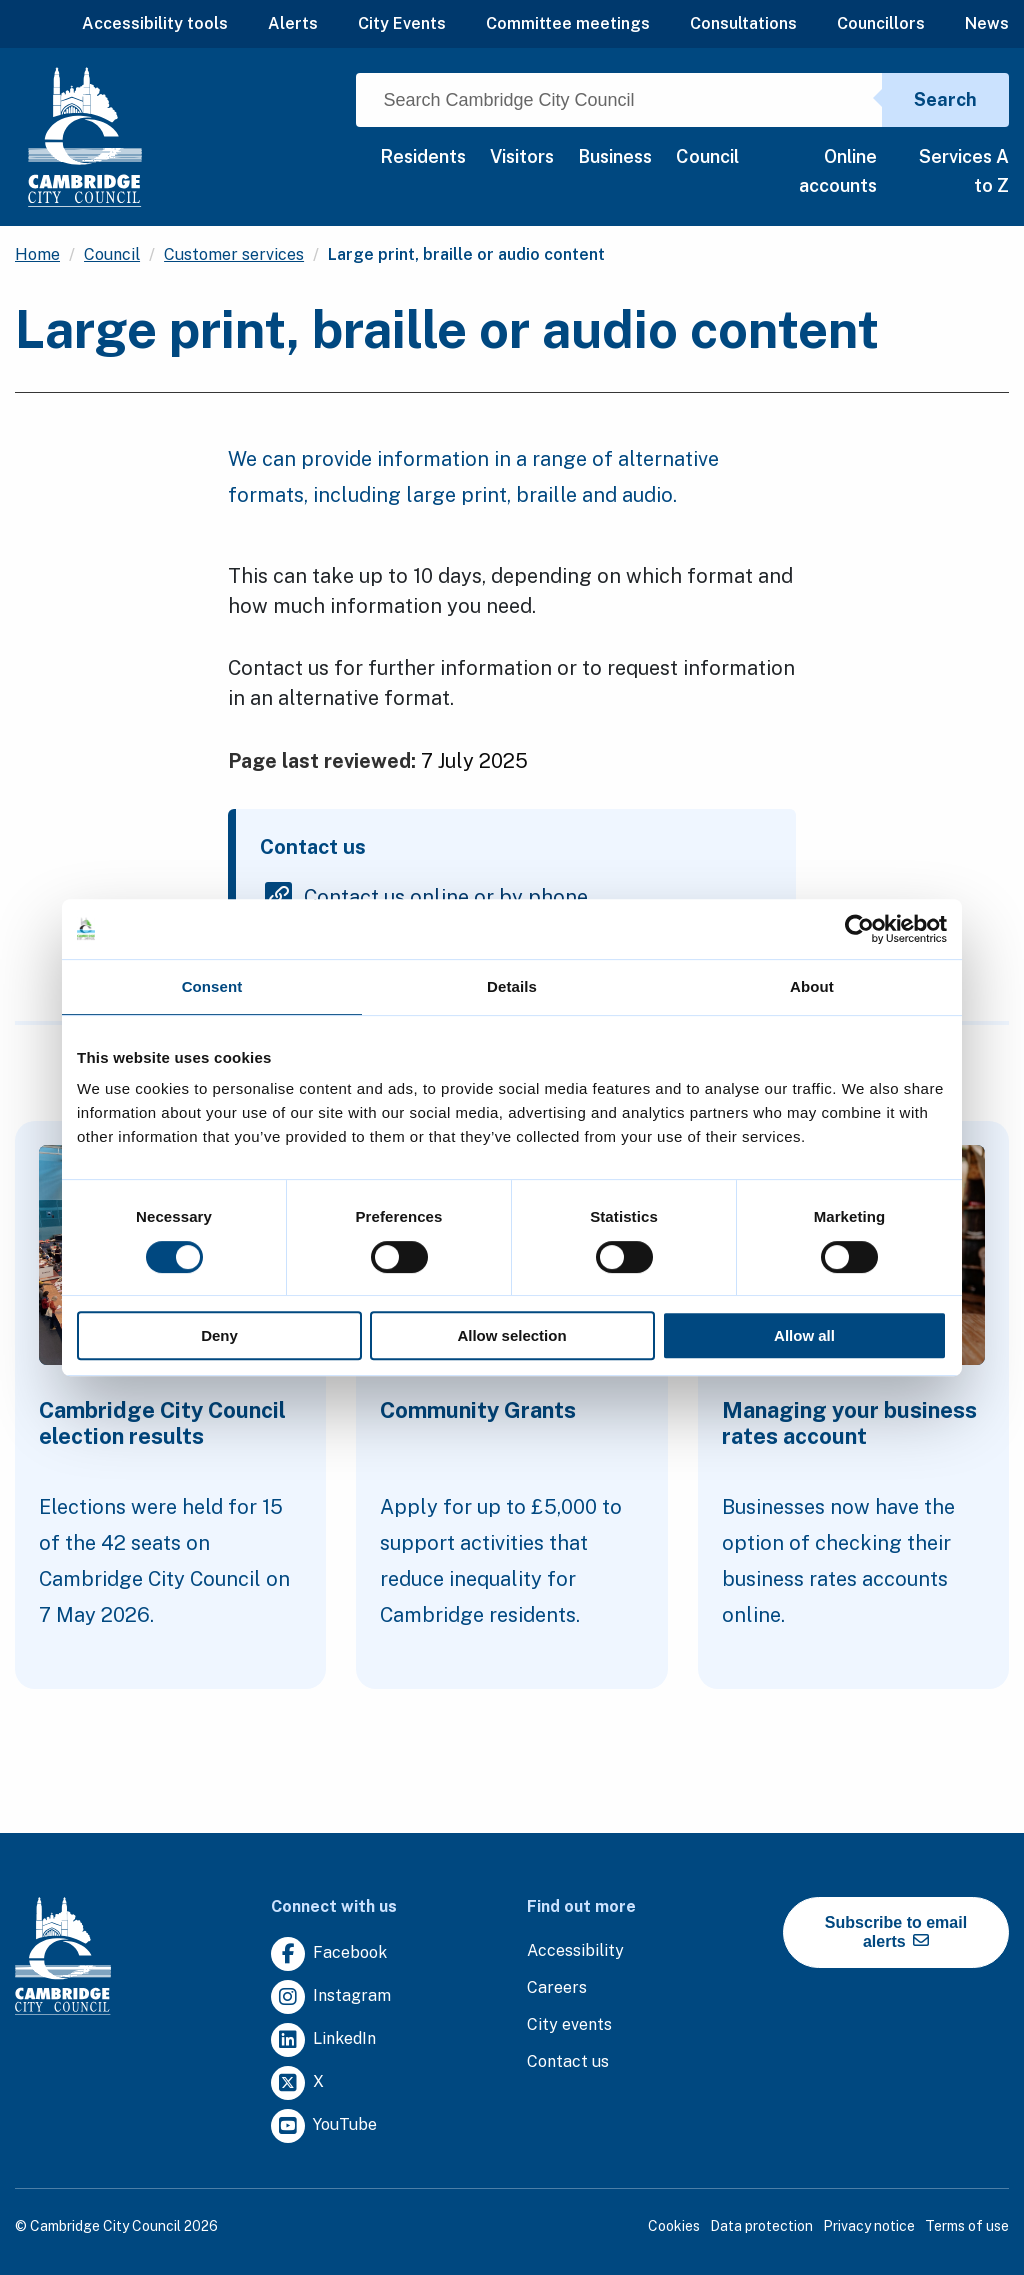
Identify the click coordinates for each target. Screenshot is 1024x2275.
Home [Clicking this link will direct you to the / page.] (37, 254)
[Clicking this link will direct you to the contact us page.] (568, 2062)
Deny (219, 1335)
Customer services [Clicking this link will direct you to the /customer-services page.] (234, 254)
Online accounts (838, 171)
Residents (423, 156)
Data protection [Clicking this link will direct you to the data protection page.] (761, 2226)
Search (945, 99)
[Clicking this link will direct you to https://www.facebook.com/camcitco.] (329, 1954)
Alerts (293, 23)
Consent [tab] (212, 986)
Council (707, 156)
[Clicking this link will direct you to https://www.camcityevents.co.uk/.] (569, 2025)
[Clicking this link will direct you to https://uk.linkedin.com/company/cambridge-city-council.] (323, 2040)
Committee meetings (568, 23)
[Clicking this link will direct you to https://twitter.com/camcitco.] (297, 2083)
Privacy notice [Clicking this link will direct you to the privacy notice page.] (869, 2226)
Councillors (881, 23)
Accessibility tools (155, 23)
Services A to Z (964, 171)
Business (615, 156)
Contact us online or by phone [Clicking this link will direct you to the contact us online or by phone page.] (446, 895)
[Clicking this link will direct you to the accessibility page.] (575, 1951)
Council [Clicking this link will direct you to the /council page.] (112, 254)
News (987, 23)
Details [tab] (512, 986)
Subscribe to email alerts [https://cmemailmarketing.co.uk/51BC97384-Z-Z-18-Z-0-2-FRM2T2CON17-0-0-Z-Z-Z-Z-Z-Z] (896, 1932)
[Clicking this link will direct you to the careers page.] (557, 1988)
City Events (402, 23)
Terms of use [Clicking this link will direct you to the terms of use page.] (967, 2226)
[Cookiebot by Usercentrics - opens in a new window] (859, 929)
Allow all (804, 1335)
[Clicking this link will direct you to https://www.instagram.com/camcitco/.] (331, 1997)
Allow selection (511, 1335)
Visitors (522, 156)
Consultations (743, 23)
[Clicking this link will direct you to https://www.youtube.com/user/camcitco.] (324, 2126)
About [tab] (812, 986)
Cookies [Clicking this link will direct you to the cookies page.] (674, 2226)
